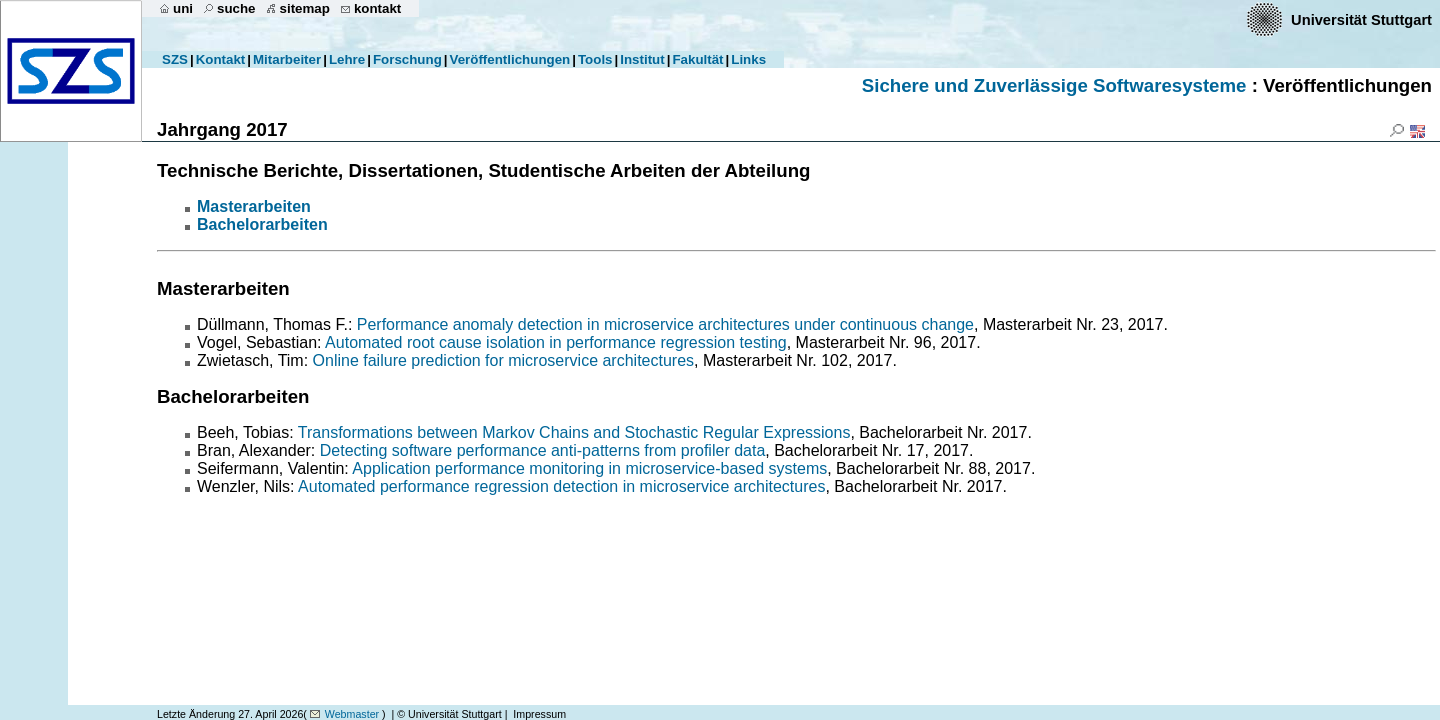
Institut (642, 59)
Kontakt (221, 59)
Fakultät (697, 59)
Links (748, 59)
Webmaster (352, 714)
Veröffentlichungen (510, 59)
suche (236, 8)
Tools (595, 59)
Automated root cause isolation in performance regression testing (556, 342)
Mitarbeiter (287, 59)
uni (183, 8)
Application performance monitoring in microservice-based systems (589, 468)
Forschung (407, 59)
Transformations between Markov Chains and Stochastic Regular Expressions (574, 432)
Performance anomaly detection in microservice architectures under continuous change (665, 324)
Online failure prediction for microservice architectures (503, 360)
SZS (175, 59)
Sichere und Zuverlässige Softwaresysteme (1054, 85)
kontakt (377, 8)
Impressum (539, 714)
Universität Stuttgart (1361, 20)
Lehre (347, 59)
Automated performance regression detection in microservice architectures (561, 486)
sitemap (305, 8)
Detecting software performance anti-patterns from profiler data (543, 450)
